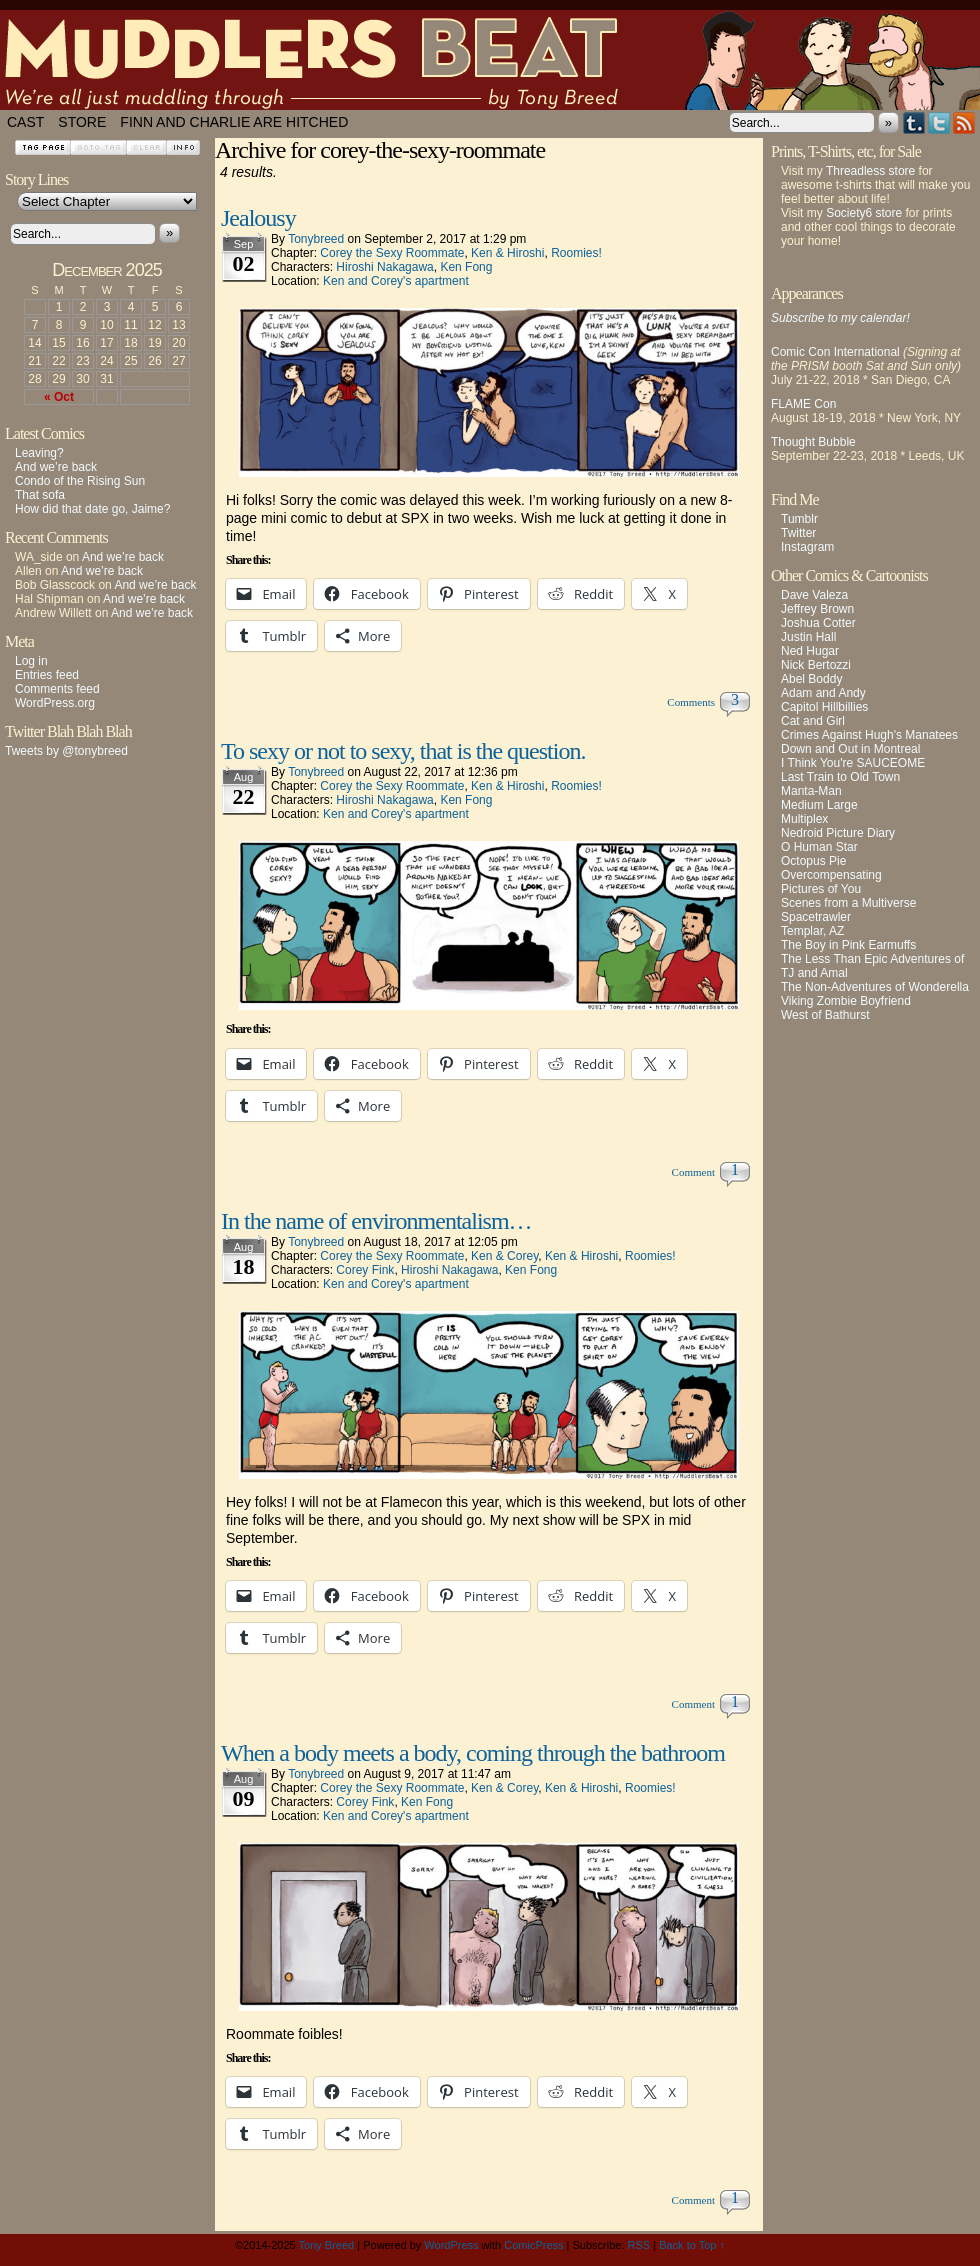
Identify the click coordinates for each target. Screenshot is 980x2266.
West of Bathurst (825, 1015)
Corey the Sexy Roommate (392, 253)
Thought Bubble (813, 442)
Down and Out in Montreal (850, 749)
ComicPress (533, 2245)
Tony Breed (327, 2245)
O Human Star (819, 847)
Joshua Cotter (818, 623)
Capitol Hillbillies (824, 707)
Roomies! (576, 253)
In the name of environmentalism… (376, 1221)
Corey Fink (365, 1270)
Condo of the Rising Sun (80, 481)
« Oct (59, 397)
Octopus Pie (813, 861)
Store (82, 122)
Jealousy (258, 218)
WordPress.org (55, 703)
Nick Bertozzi (816, 665)
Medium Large (819, 805)
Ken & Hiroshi (507, 253)
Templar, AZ (812, 931)
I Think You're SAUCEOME (853, 763)
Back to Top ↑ (692, 2245)
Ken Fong (466, 267)
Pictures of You (821, 889)
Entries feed (47, 675)
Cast (25, 122)
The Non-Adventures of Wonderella (875, 987)
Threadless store (870, 171)
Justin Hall (808, 637)
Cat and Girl (813, 721)
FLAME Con (803, 404)
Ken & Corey (504, 1256)
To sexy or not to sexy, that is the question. (403, 751)
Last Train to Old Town (840, 777)
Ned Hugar (810, 651)
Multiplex (804, 819)
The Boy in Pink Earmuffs (848, 945)
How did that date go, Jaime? (92, 509)
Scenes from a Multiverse (848, 903)
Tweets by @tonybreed (66, 751)
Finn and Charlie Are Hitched (234, 122)
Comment (696, 1172)
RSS (964, 122)
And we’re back (56, 467)
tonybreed (316, 239)
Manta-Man (811, 791)
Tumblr (914, 122)
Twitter (939, 122)
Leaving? (39, 453)
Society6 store (864, 213)
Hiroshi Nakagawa (384, 267)
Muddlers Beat (490, 60)
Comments (693, 702)
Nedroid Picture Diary (838, 833)
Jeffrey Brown (817, 609)
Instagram (807, 547)
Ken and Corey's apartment (396, 281)
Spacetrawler (816, 917)
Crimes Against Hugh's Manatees (869, 735)
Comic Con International (835, 352)
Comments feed (57, 689)
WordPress (451, 2245)
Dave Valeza (814, 595)
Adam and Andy (823, 693)
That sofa (40, 495)
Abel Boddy (811, 679)
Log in (31, 661)
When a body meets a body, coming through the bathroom (473, 1753)
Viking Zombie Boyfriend (846, 1001)
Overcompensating (831, 875)
